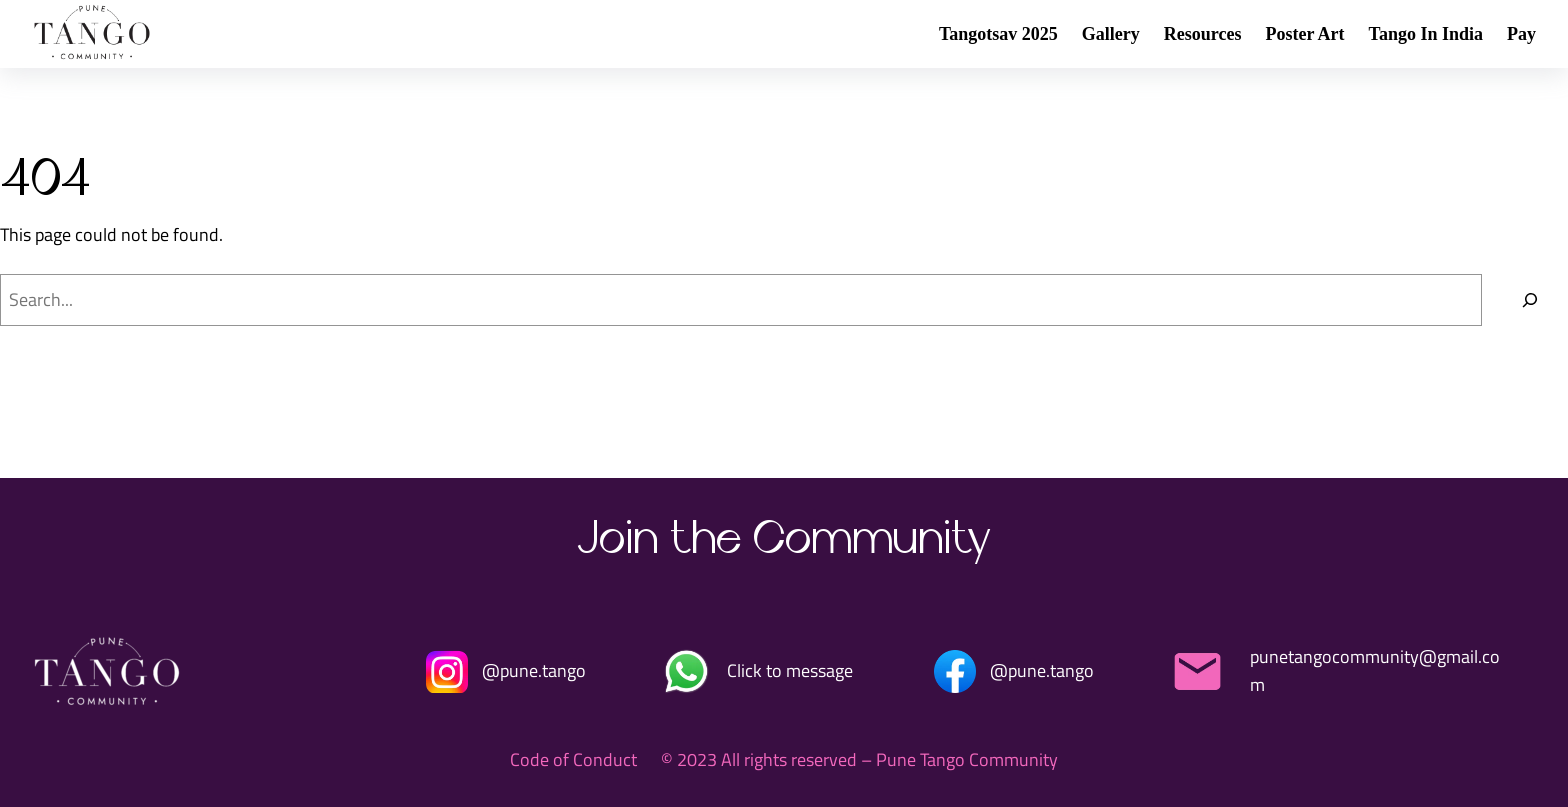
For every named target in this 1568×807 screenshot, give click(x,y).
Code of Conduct (573, 759)
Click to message (790, 670)
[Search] (1530, 300)
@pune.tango (534, 670)
